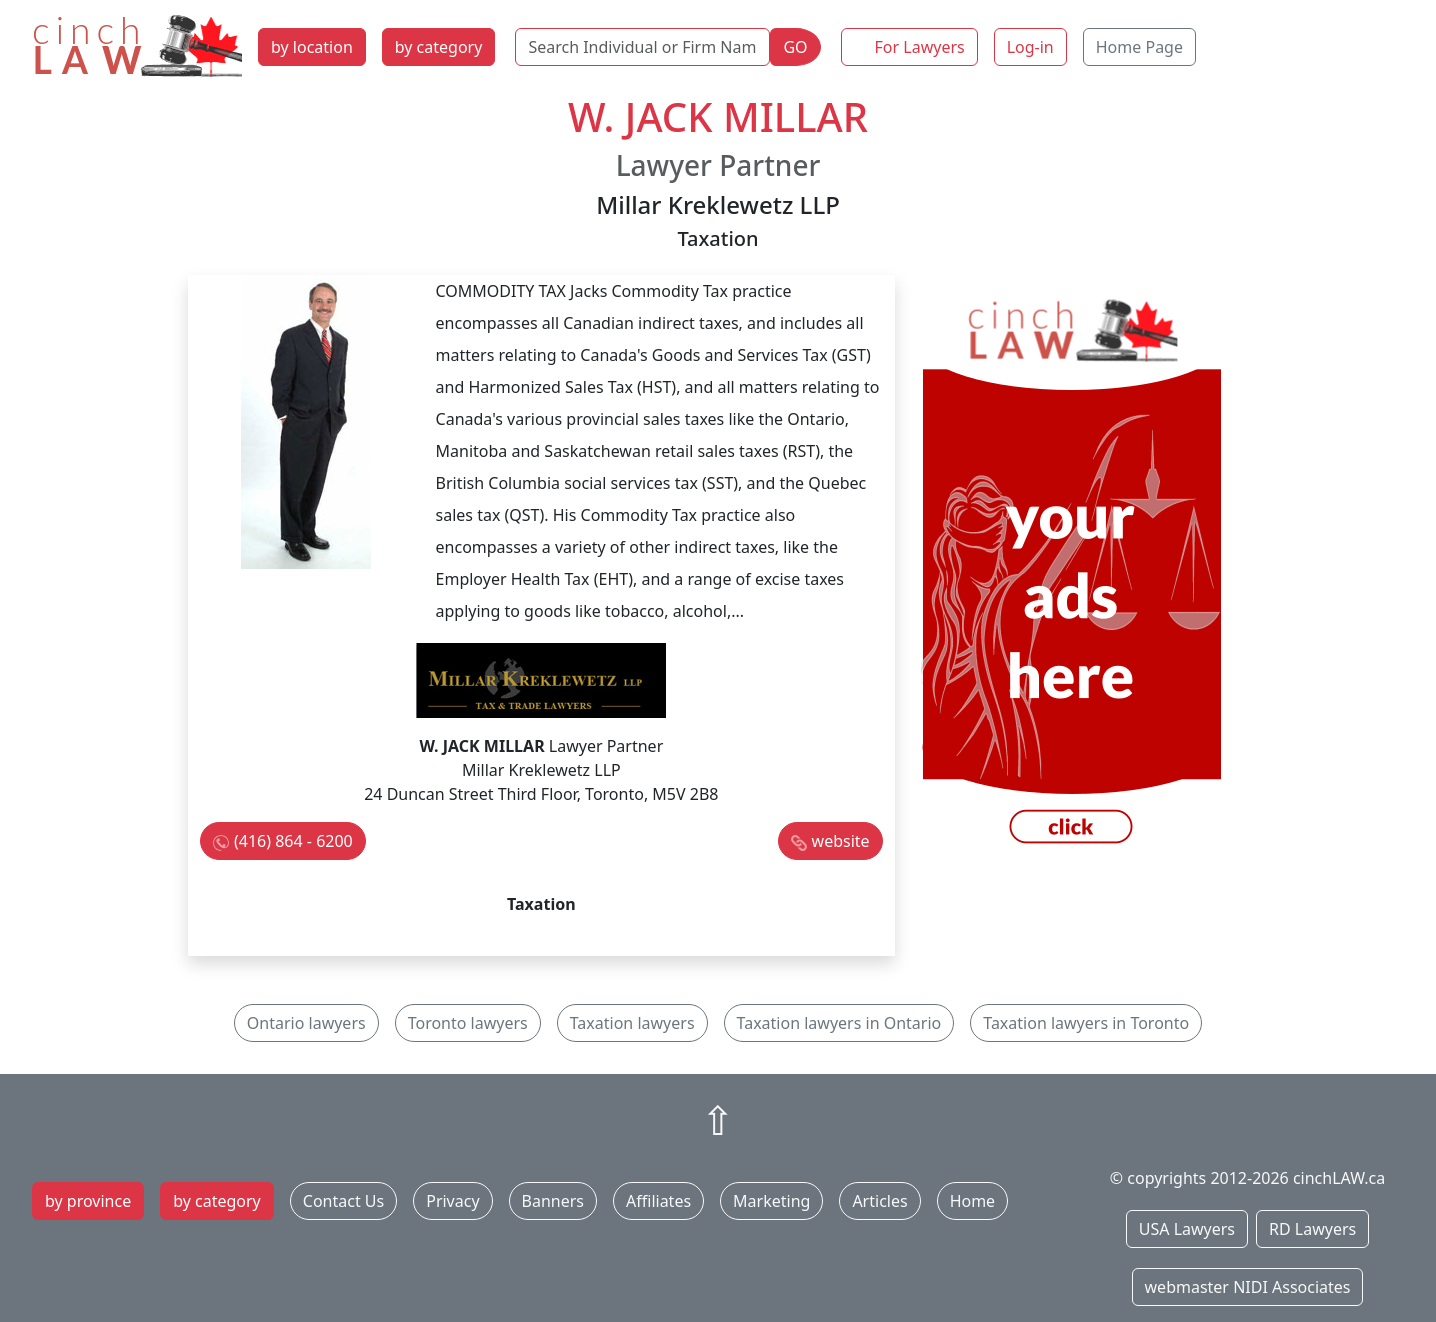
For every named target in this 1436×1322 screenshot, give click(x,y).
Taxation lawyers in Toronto (1086, 1023)
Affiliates (658, 1201)
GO (795, 47)
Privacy (452, 1201)
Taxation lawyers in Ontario (839, 1023)
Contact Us (343, 1201)
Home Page (1139, 47)
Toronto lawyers (468, 1023)
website (841, 841)
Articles (879, 1201)
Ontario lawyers (306, 1023)
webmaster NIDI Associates (1248, 1287)
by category (439, 47)
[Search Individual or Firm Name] (642, 47)
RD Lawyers (1312, 1229)
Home (973, 1201)
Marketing (771, 1201)
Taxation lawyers (632, 1023)
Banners (553, 1201)
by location (312, 47)
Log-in (1030, 47)
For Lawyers (920, 47)
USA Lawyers (1187, 1229)
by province (88, 1201)
